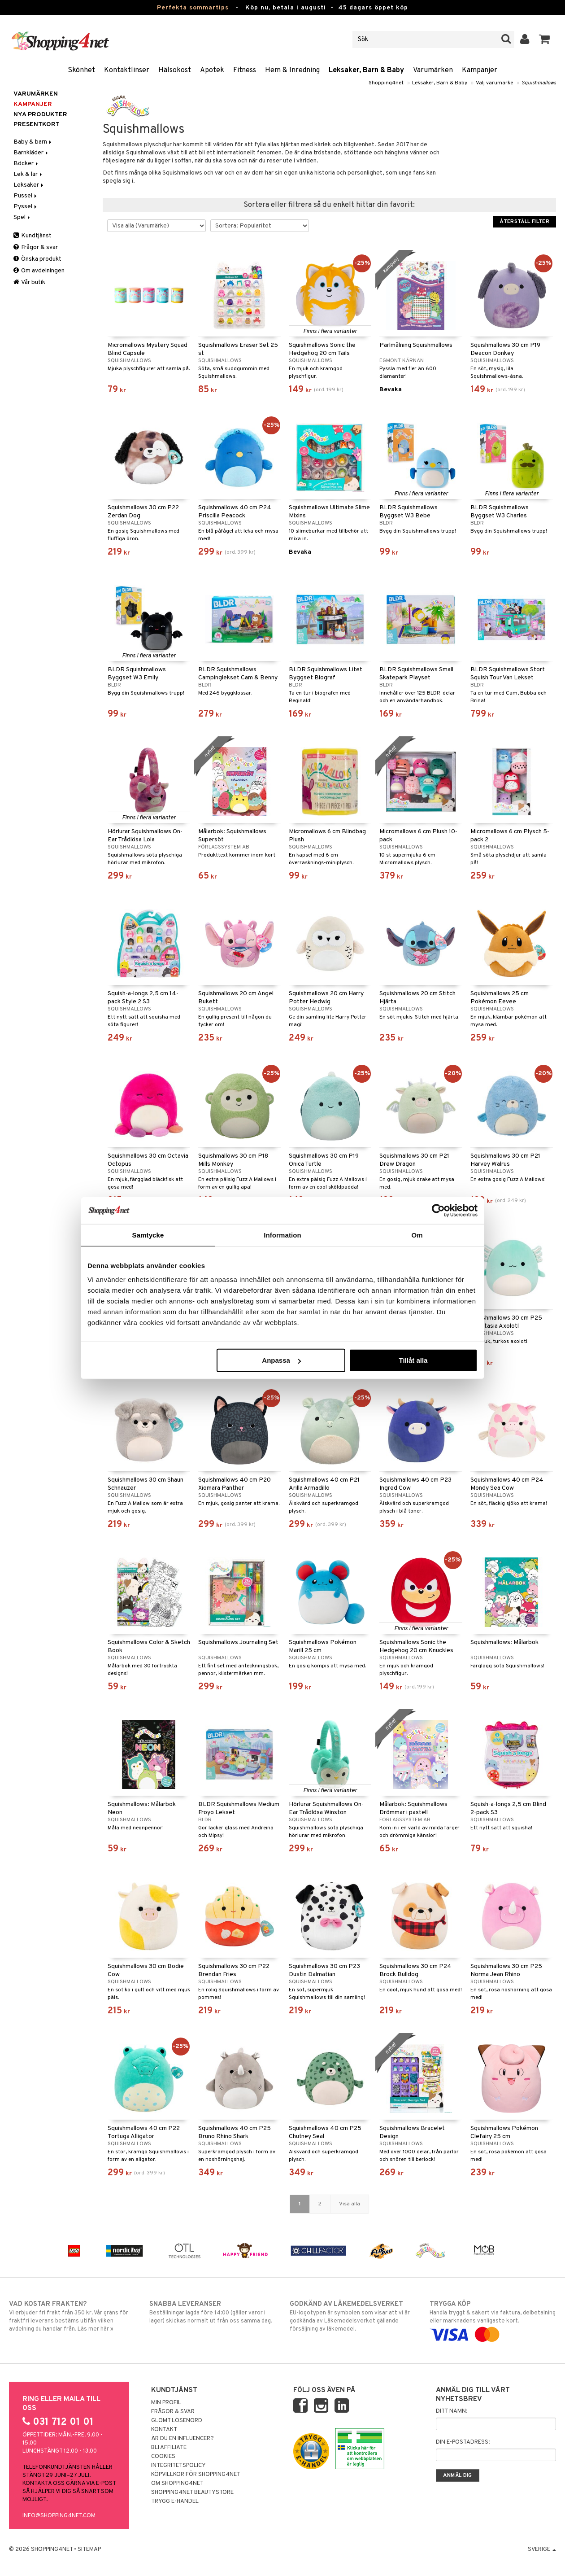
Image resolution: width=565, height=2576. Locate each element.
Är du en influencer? (182, 2438)
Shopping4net (386, 83)
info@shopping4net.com (59, 2515)
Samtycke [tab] (148, 1234)
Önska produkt (37, 259)
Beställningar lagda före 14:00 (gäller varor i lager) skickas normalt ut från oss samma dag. (212, 2312)
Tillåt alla (413, 1360)
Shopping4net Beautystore (192, 2492)
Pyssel (25, 206)
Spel (22, 217)
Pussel (25, 196)
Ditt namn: (451, 2411)
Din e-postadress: (463, 2442)
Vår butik (29, 282)
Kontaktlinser (126, 70)
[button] (544, 39)
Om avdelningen (39, 271)
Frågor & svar (35, 247)
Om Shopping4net (177, 2483)
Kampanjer (479, 70)
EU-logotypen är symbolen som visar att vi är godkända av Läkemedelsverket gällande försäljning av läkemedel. (353, 2316)
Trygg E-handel (175, 2501)
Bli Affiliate (169, 2447)
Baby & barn (33, 142)
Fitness (244, 70)
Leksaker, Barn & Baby (366, 70)
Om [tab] (416, 1234)
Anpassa (281, 1360)
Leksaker (29, 185)
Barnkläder (31, 153)
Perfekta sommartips (193, 8)
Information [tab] (282, 1234)
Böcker (26, 163)
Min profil (166, 2402)
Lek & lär (28, 174)
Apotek (212, 70)
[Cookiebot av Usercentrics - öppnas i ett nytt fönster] (438, 1210)
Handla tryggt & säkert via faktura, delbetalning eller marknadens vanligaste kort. (493, 2319)
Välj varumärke (494, 83)
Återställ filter (524, 221)
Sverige (542, 2549)
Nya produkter (40, 114)
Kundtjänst (32, 236)
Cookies (163, 2456)
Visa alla (349, 2204)
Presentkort (36, 124)
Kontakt (164, 2429)
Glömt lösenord (176, 2420)
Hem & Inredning (292, 70)
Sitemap (89, 2549)
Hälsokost (174, 70)
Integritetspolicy (178, 2465)
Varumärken (433, 70)
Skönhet (81, 70)
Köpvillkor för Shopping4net (195, 2474)
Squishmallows (539, 83)
